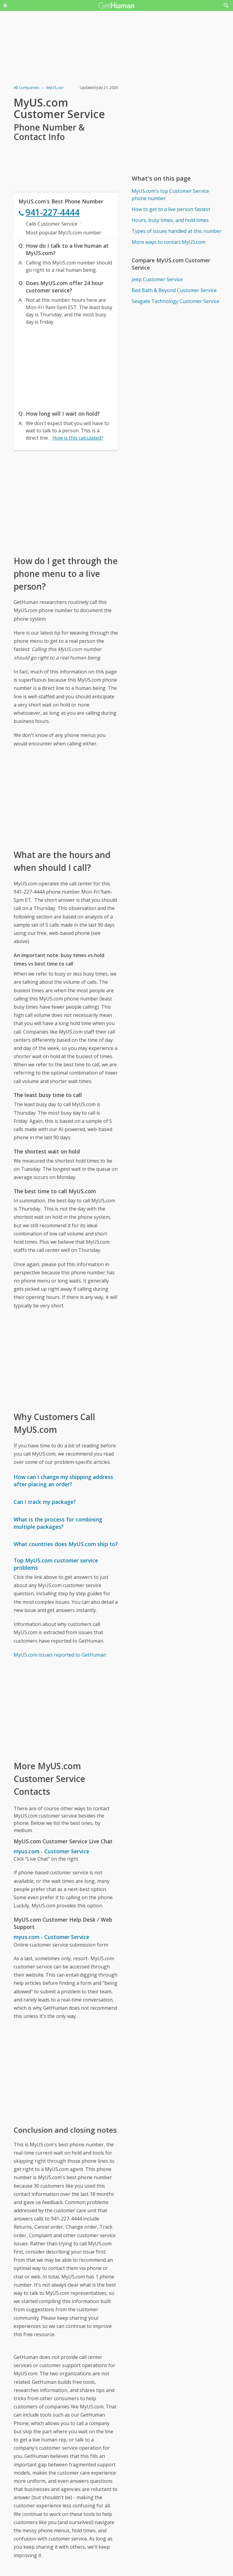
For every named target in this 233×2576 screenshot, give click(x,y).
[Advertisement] (66, 366)
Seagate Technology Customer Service (175, 301)
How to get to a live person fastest (171, 209)
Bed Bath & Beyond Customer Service (174, 290)
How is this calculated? (77, 437)
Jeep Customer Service (157, 279)
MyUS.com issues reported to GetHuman (60, 1654)
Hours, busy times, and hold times (170, 220)
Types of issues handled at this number (176, 231)
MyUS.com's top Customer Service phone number (170, 195)
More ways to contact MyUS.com (168, 242)
